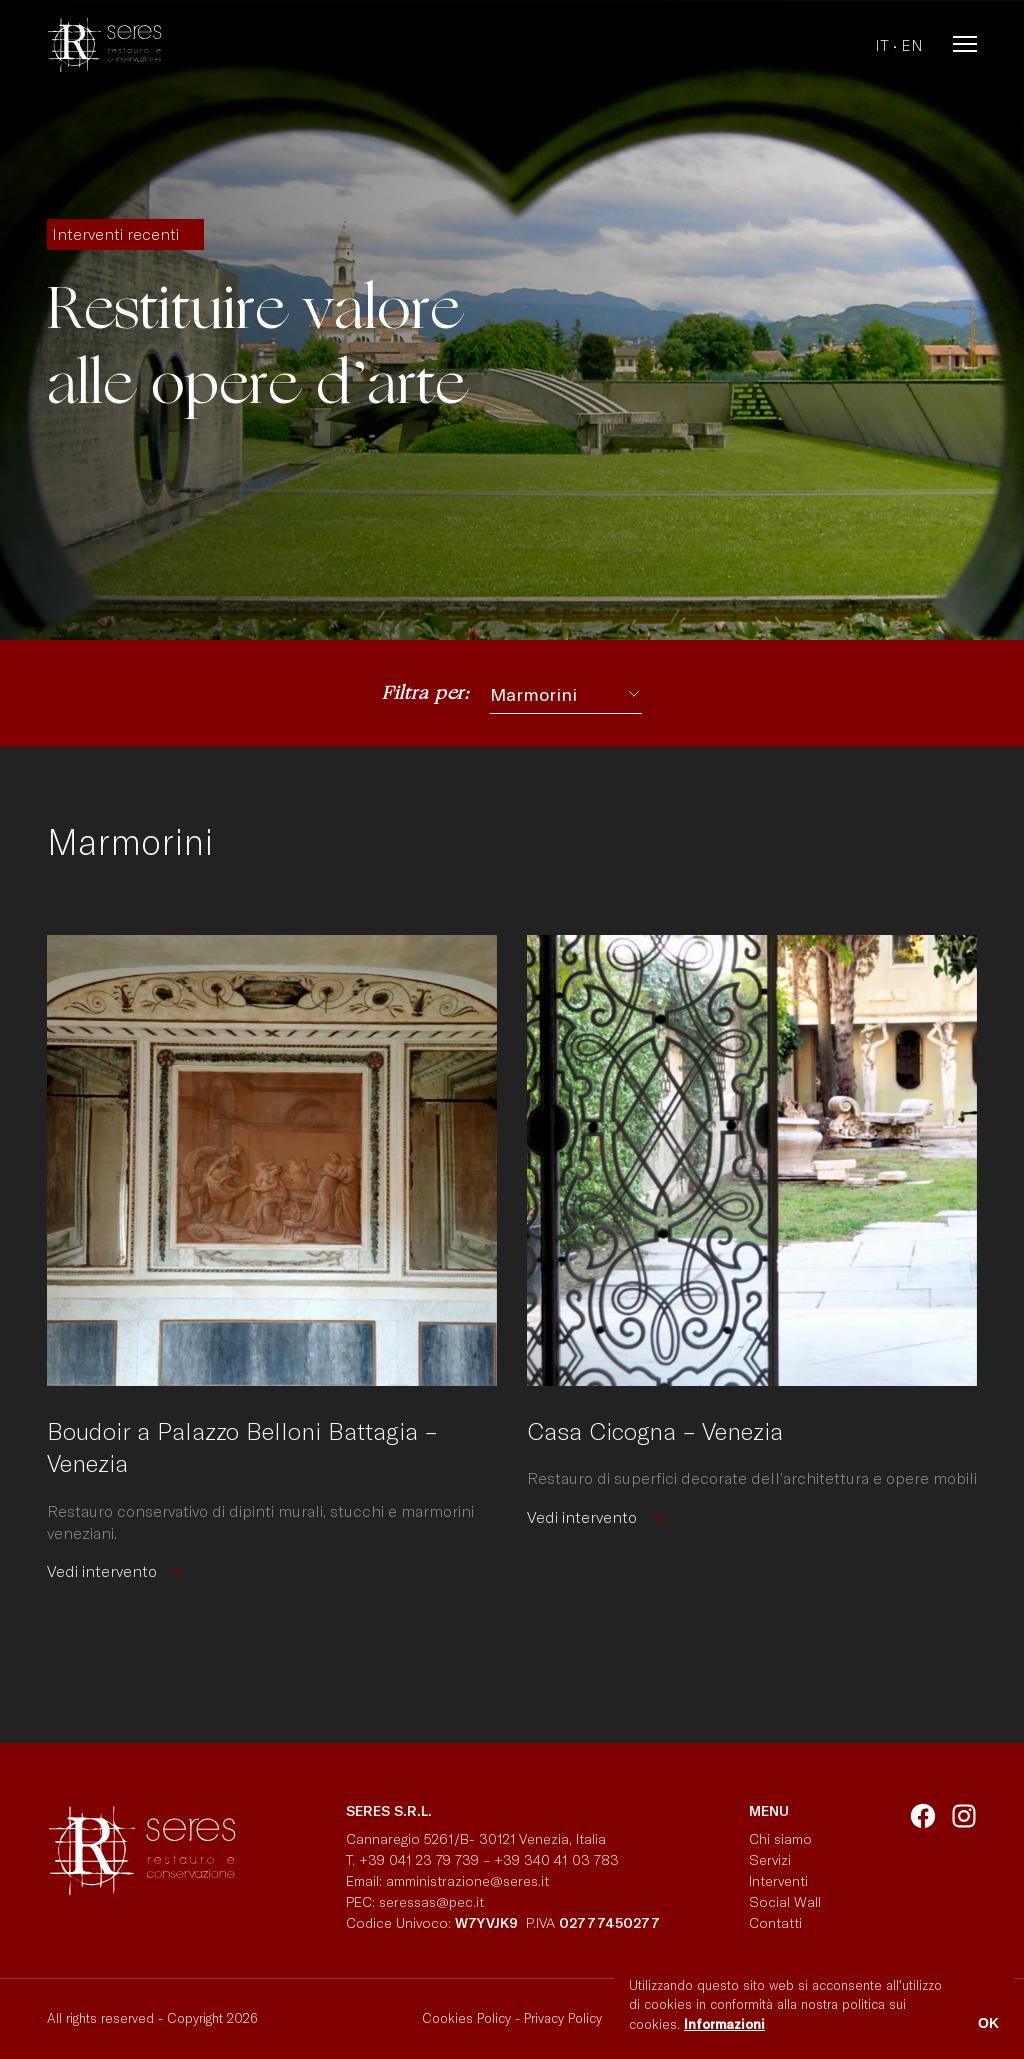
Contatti (775, 1922)
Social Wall (785, 1901)
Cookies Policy (466, 2018)
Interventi (778, 1880)
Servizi (770, 1859)
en (912, 45)
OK (988, 2023)
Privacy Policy (563, 2018)
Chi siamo (780, 1838)
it (882, 45)
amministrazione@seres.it (471, 1880)
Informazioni (724, 2024)
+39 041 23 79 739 (419, 1859)
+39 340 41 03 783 (556, 1859)
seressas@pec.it (431, 1901)
